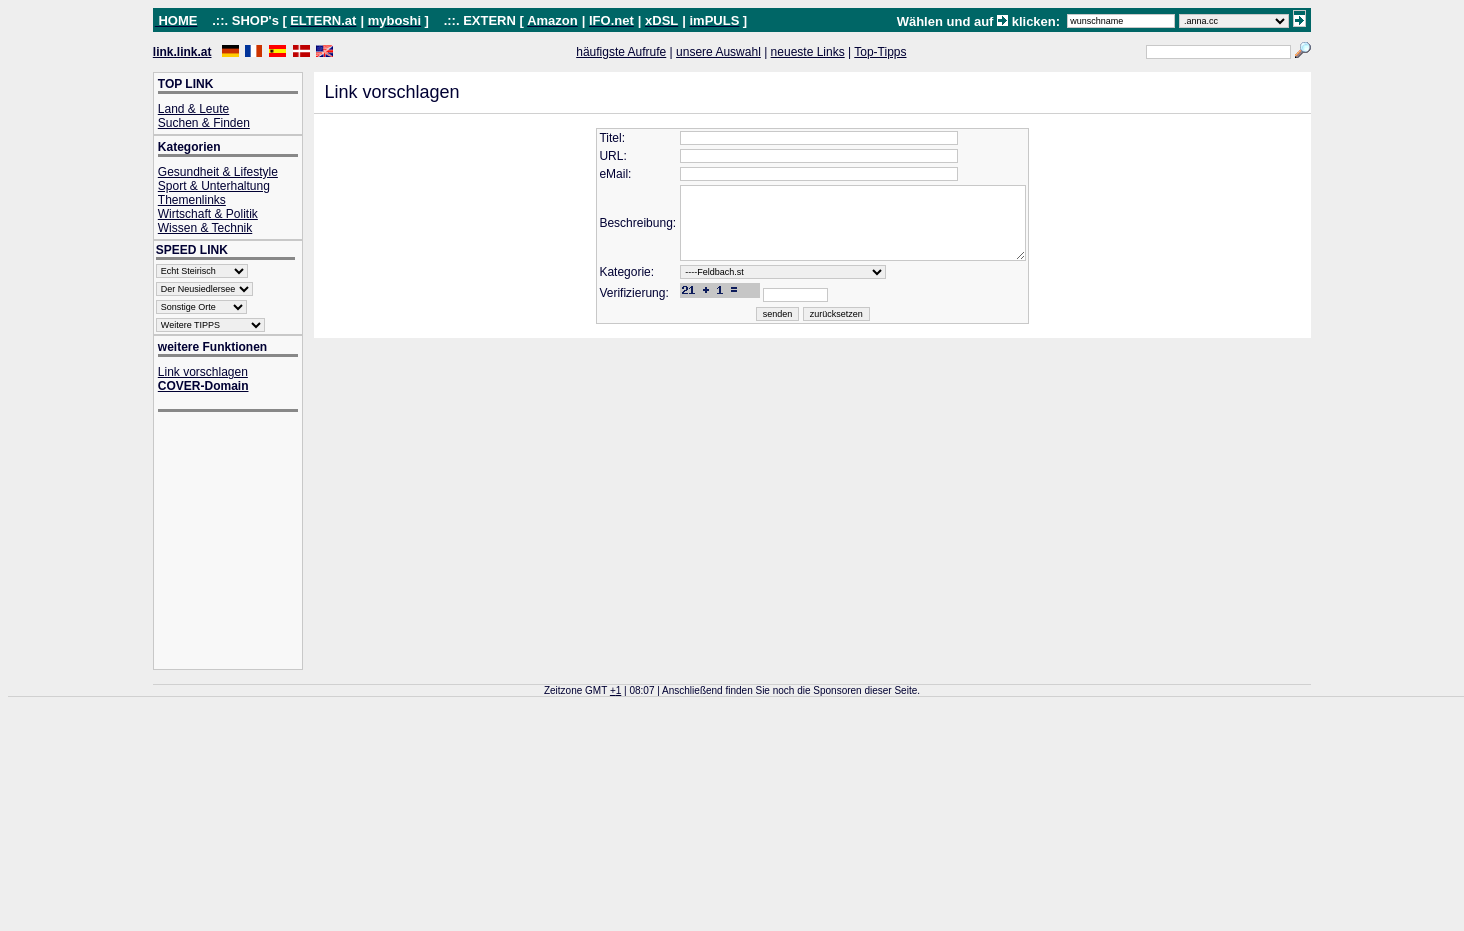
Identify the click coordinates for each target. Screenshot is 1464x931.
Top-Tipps (880, 52)
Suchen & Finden (204, 123)
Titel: (595, 138)
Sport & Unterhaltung (214, 186)
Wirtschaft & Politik (208, 214)
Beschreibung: (620, 231)
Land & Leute (193, 109)
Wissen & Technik (205, 228)
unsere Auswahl (718, 52)
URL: (595, 156)
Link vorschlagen (203, 372)
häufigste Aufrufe (621, 52)
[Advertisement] (238, 542)
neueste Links (808, 52)
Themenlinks (192, 200)
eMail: (598, 174)
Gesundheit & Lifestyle (218, 172)
